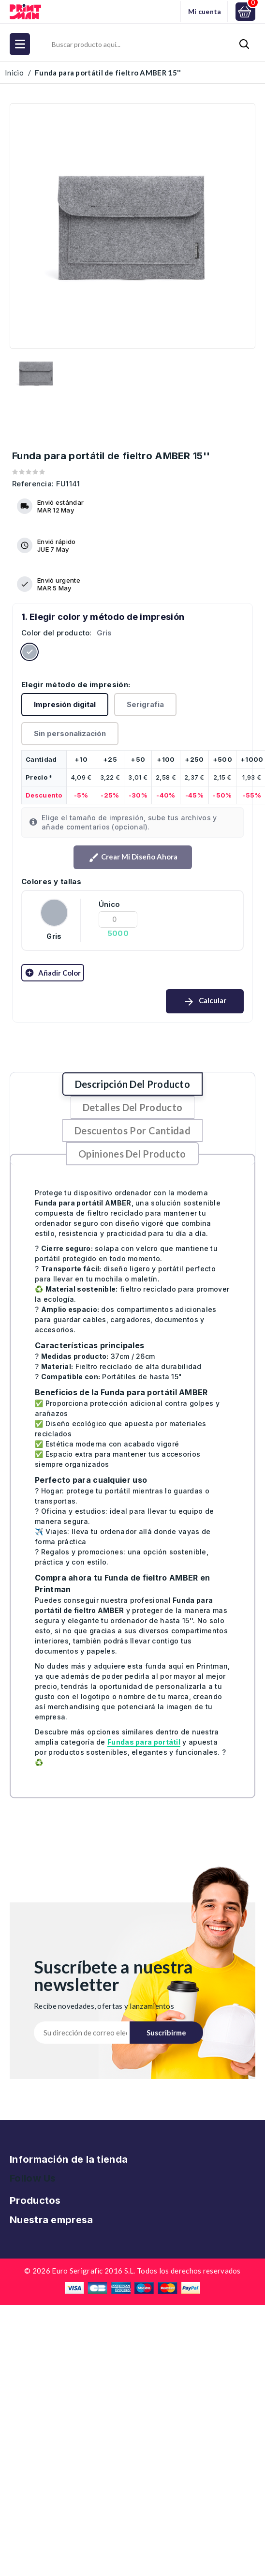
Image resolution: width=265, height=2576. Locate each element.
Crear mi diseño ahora (132, 857)
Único (109, 904)
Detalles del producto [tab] (132, 1107)
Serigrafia (145, 704)
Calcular (204, 1002)
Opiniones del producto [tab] (132, 1154)
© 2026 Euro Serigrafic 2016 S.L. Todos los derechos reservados (132, 2270)
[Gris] (29, 653)
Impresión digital (65, 704)
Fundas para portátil (143, 1742)
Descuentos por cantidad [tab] (132, 1130)
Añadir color (53, 973)
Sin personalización (70, 733)
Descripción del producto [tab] (132, 1084)
